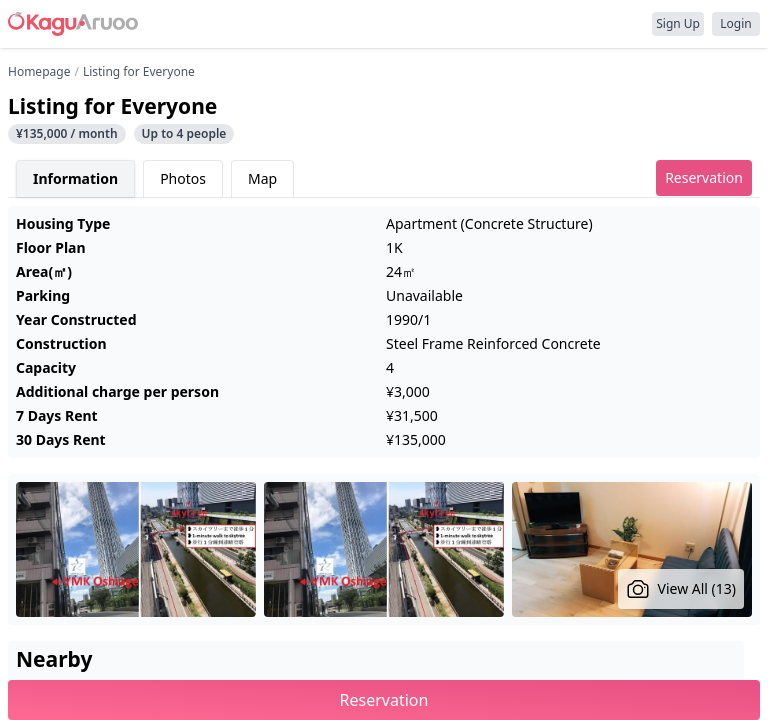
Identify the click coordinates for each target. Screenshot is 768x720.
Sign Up (678, 23)
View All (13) (681, 589)
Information (75, 178)
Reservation (704, 177)
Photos (183, 178)
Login (735, 23)
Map (262, 178)
